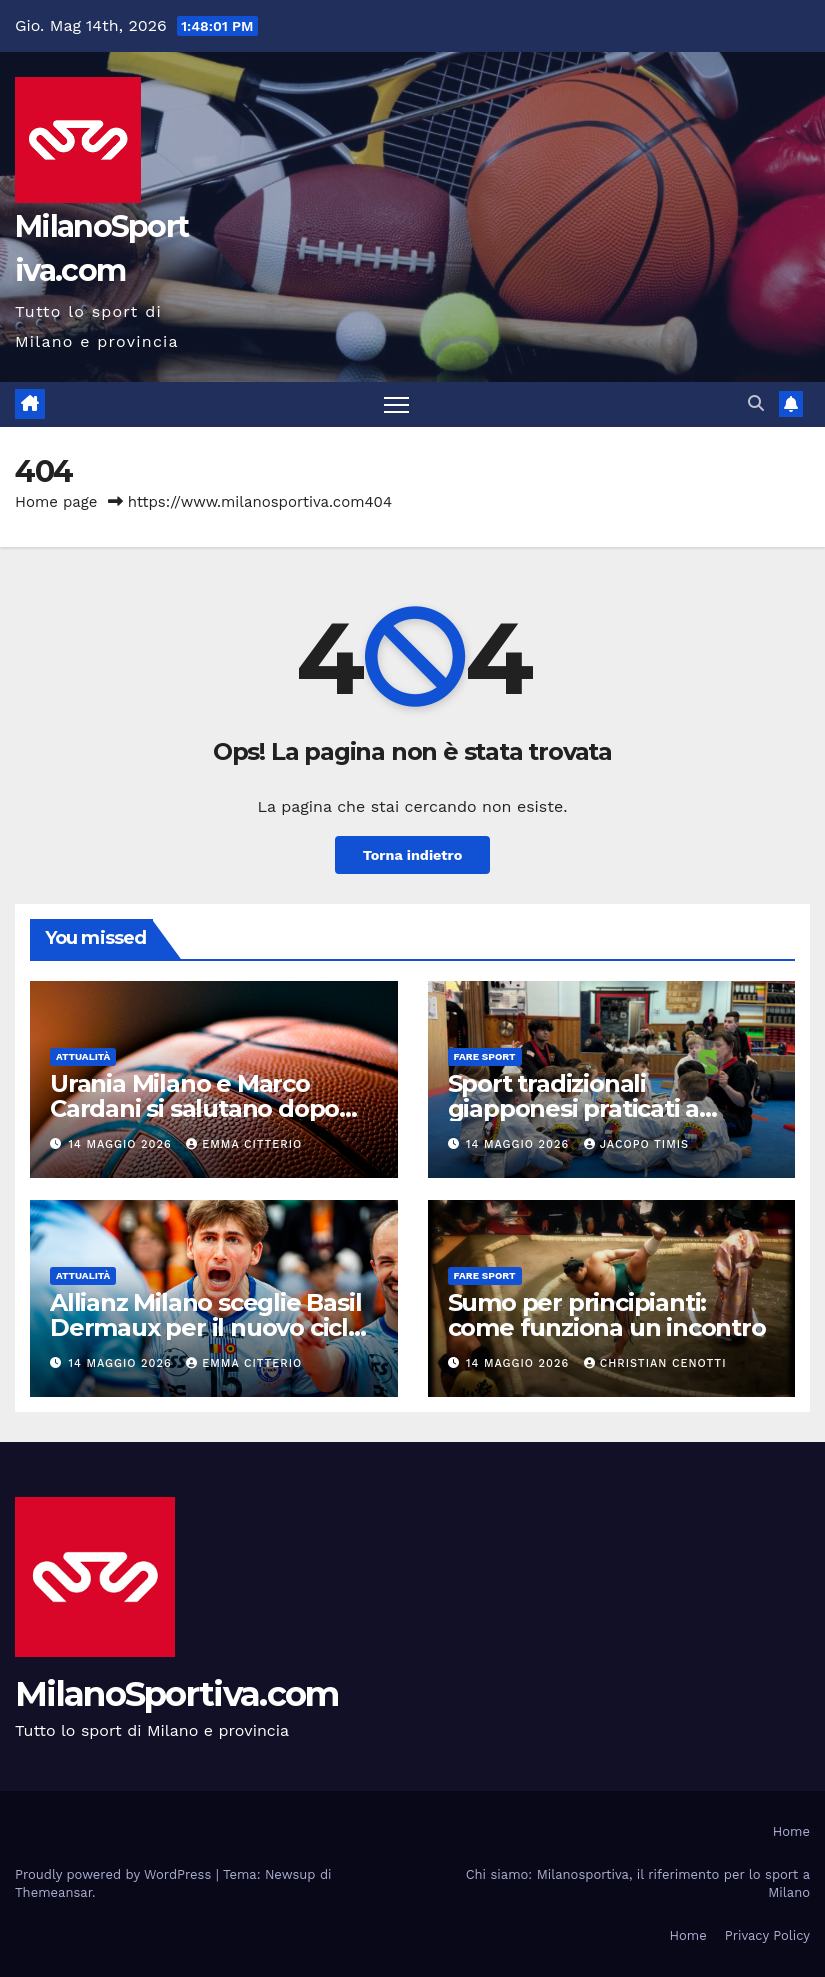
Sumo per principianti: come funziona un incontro (607, 1315)
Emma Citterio (244, 1144)
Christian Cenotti (655, 1363)
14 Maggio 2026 (123, 1144)
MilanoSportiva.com (176, 1694)
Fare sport (485, 1056)
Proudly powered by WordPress (115, 1874)
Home (791, 1831)
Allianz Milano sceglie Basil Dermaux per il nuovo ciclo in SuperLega (206, 1327)
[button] (756, 403)
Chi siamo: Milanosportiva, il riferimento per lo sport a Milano (638, 1883)
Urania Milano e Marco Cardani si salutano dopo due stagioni (194, 1108)
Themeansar (53, 1892)
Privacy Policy (767, 1935)
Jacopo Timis (636, 1144)
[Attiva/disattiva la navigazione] (396, 404)
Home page (56, 502)
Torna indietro (413, 855)
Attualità (83, 1056)
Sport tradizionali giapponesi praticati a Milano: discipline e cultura (603, 1108)
